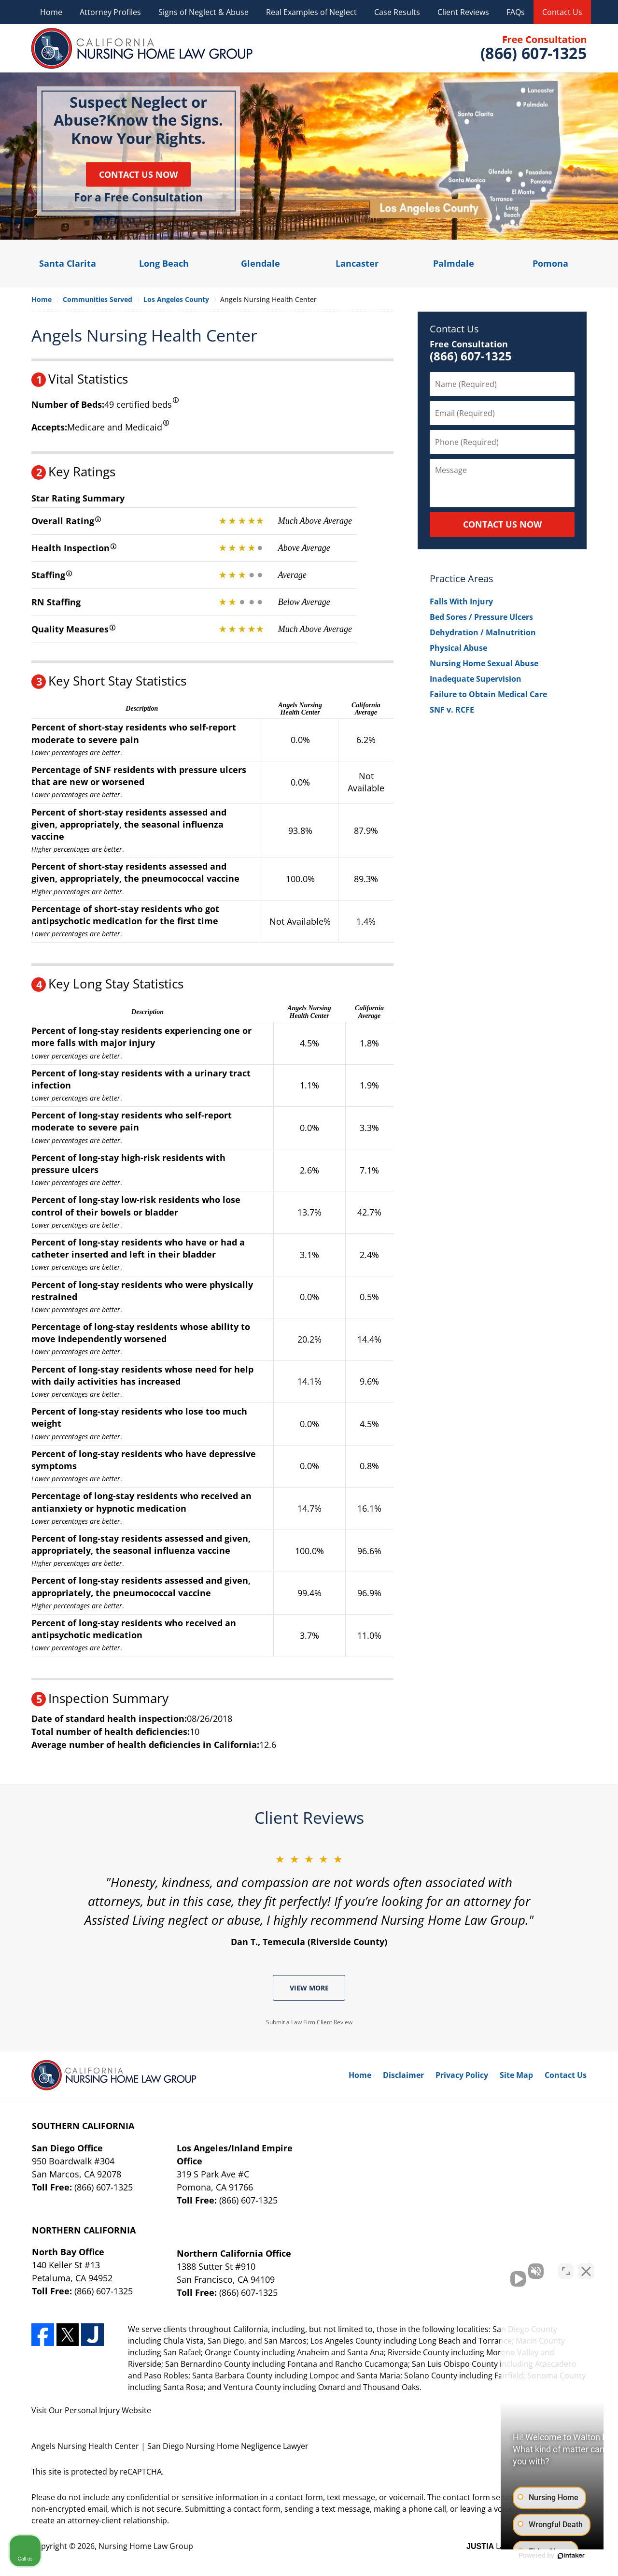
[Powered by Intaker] (535, 2556)
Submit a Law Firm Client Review (309, 2022)
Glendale (260, 263)
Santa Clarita (67, 263)
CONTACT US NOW (502, 524)
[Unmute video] (447, 2267)
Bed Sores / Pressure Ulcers (481, 617)
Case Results (397, 12)
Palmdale (453, 263)
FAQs (515, 12)
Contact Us (562, 12)
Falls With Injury (461, 601)
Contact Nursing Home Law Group (532, 48)
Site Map (516, 2075)
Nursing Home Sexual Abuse (484, 663)
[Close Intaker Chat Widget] (586, 2267)
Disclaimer (403, 2075)
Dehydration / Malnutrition (483, 632)
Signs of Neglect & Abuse (203, 12)
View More (309, 1987)
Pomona (550, 263)
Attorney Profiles (110, 12)
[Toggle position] (566, 2267)
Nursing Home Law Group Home (142, 48)
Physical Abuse (458, 648)
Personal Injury (92, 2410)
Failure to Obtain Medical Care (488, 694)
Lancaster (357, 263)
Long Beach (164, 263)
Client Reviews (463, 12)
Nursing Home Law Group (145, 2546)
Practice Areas (461, 578)
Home (51, 12)
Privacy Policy (461, 2075)
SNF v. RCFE (452, 709)
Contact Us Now (138, 174)
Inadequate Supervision (475, 678)
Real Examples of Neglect (311, 12)
